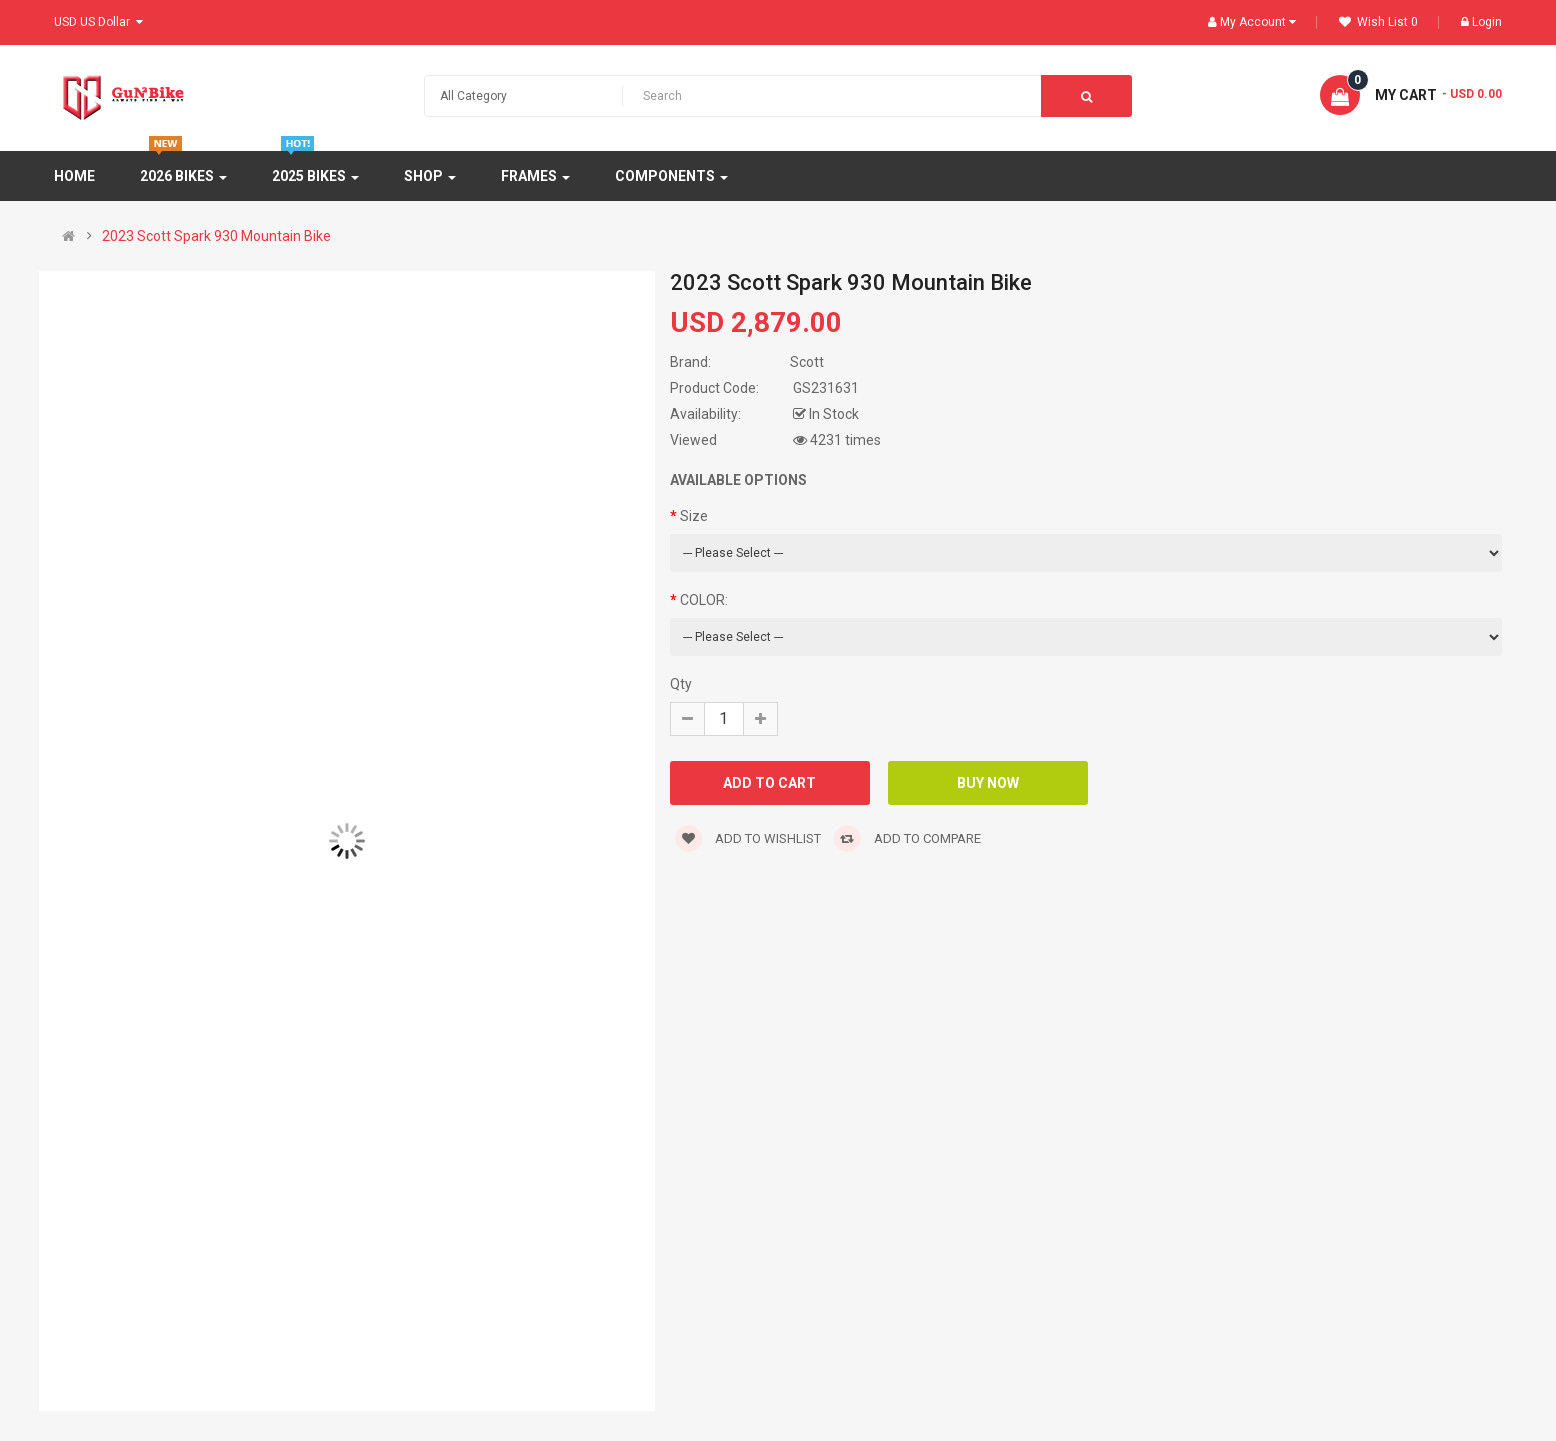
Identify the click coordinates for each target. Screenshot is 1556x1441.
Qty (681, 684)
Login (1481, 22)
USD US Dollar (98, 22)
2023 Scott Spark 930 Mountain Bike (216, 236)
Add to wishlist (748, 838)
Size (694, 516)
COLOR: (704, 600)
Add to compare (907, 838)
